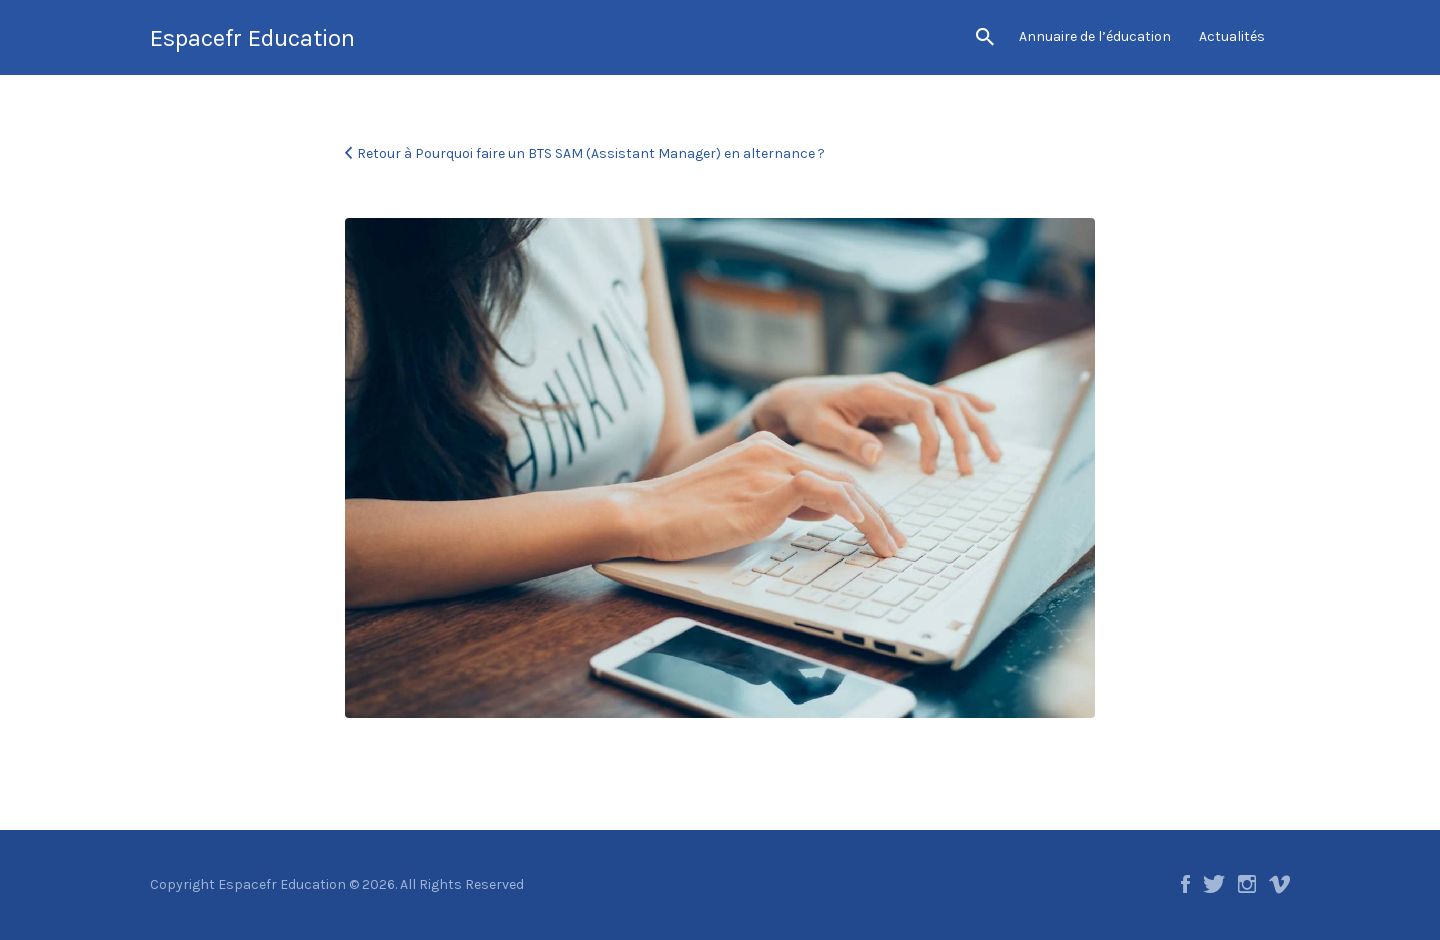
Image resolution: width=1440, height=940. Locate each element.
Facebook (1185, 884)
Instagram (1247, 884)
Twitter (1214, 884)
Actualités (1232, 36)
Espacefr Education (252, 38)
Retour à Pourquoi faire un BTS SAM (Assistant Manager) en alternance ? (591, 153)
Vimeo (1279, 884)
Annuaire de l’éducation (1095, 36)
